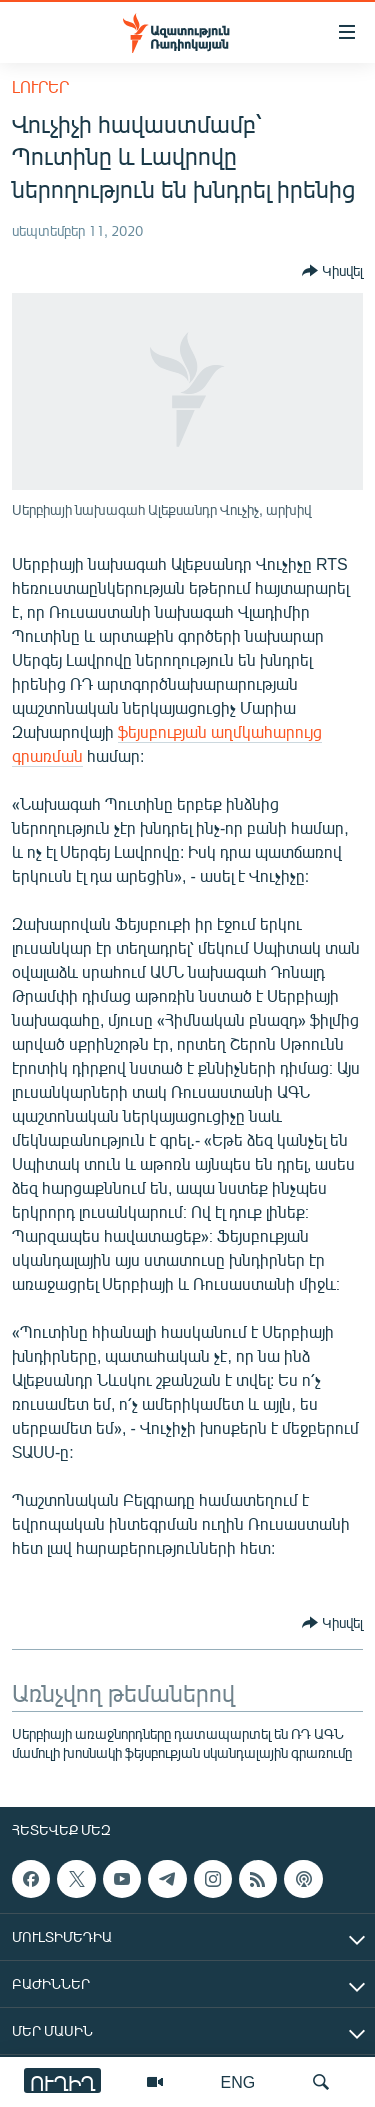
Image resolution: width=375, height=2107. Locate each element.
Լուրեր (40, 86)
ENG (238, 2081)
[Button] (332, 271)
